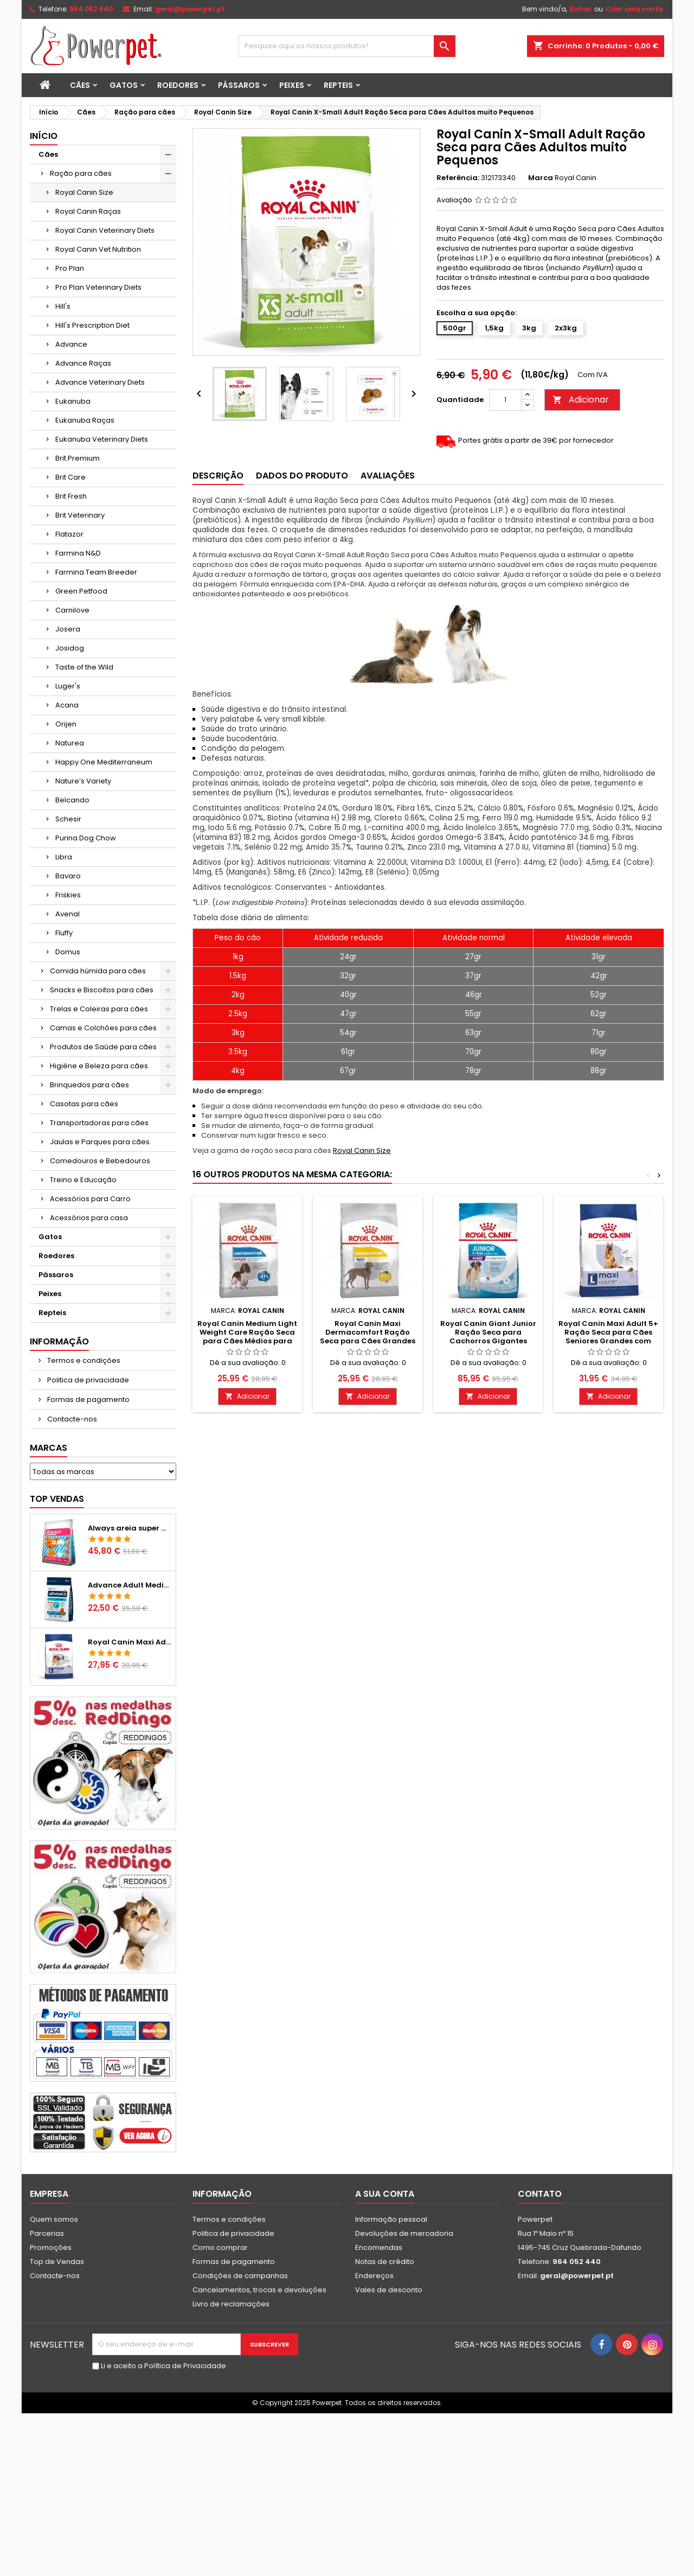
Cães (80, 85)
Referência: (457, 178)
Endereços (374, 2276)
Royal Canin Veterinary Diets (105, 230)
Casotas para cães (84, 1104)
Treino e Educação (83, 1180)
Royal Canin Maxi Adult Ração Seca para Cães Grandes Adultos (129, 1642)
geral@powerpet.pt (190, 9)
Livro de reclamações (230, 2304)
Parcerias (47, 2233)
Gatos (124, 85)
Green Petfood (81, 591)
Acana (67, 705)
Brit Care (70, 477)
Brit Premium (77, 458)
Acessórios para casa (89, 1218)
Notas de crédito (384, 2261)
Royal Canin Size (84, 192)
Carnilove (72, 610)
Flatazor (69, 534)
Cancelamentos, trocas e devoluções (259, 2290)
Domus (67, 952)
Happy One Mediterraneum (103, 762)
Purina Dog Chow (85, 838)
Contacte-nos (71, 1419)
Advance (71, 344)
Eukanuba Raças (84, 420)
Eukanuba (73, 401)
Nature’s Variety (83, 781)
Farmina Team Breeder (96, 572)
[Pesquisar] (347, 46)
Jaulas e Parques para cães (100, 1142)
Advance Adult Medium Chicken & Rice (129, 1585)
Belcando (72, 800)
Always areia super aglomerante (129, 1528)
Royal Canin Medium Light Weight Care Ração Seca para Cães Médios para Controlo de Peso (247, 1336)
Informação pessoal (391, 2219)
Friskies (68, 895)
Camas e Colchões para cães (103, 1028)
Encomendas (378, 2247)
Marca (540, 178)
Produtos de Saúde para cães (103, 1047)
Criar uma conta (634, 9)
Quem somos (54, 2219)
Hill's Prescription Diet (92, 325)
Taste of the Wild (84, 667)
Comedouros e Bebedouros (100, 1161)
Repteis (338, 85)
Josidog (69, 648)
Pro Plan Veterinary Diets (98, 287)
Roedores (177, 85)
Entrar (581, 9)
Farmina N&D (78, 553)
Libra (63, 857)
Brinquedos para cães (89, 1085)
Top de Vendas (57, 2261)
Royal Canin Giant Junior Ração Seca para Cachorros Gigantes (488, 1332)
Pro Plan (69, 268)
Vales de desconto (388, 2290)
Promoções (51, 2247)
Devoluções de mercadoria (404, 2233)
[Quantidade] (505, 400)
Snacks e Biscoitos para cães (101, 990)
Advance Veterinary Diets (100, 382)
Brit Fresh (71, 496)
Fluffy (64, 933)
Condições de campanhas (240, 2276)
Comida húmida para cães (98, 971)
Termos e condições (83, 1360)
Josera (67, 629)
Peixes (291, 85)
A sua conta (384, 2194)
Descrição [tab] (217, 475)
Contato (540, 2194)
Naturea (69, 743)
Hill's (62, 306)
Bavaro (68, 876)
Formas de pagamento (88, 1399)
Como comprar (220, 2247)
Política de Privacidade (185, 2366)
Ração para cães (81, 173)
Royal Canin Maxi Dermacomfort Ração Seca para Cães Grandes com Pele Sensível (367, 1336)
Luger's (67, 686)
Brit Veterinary (80, 515)
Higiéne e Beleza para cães (99, 1066)
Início (43, 136)
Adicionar (580, 399)
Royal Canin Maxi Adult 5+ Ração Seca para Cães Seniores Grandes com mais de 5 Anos (608, 1336)
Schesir (68, 819)
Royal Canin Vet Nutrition (98, 249)
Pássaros (239, 85)
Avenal (67, 914)
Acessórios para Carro (90, 1199)
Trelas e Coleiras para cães (99, 1009)
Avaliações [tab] (388, 475)
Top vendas (57, 1499)
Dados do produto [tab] (302, 475)
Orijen (65, 724)
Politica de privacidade (87, 1380)
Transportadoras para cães (99, 1123)
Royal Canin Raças (88, 211)
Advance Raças (83, 363)
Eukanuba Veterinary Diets (101, 439)
